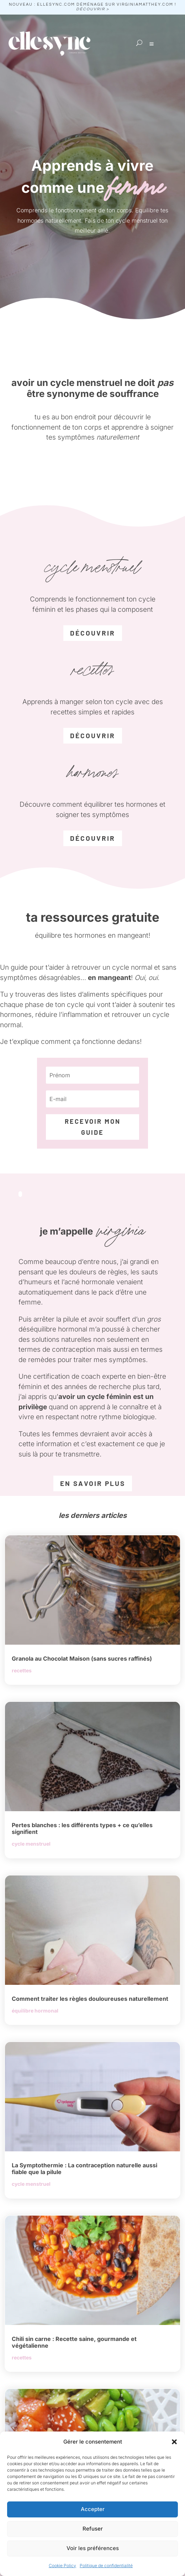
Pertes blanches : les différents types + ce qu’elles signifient (82, 1828)
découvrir (92, 633)
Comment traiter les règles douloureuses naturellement (90, 1998)
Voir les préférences (93, 2548)
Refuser (93, 2528)
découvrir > (92, 9)
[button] (174, 2441)
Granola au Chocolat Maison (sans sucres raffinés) (82, 1658)
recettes (22, 1670)
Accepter (93, 2509)
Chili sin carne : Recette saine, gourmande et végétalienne (74, 2342)
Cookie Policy (62, 2565)
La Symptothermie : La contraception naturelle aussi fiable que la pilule (84, 2168)
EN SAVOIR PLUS (92, 1483)
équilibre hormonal (35, 2011)
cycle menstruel (31, 1844)
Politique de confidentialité (106, 2565)
